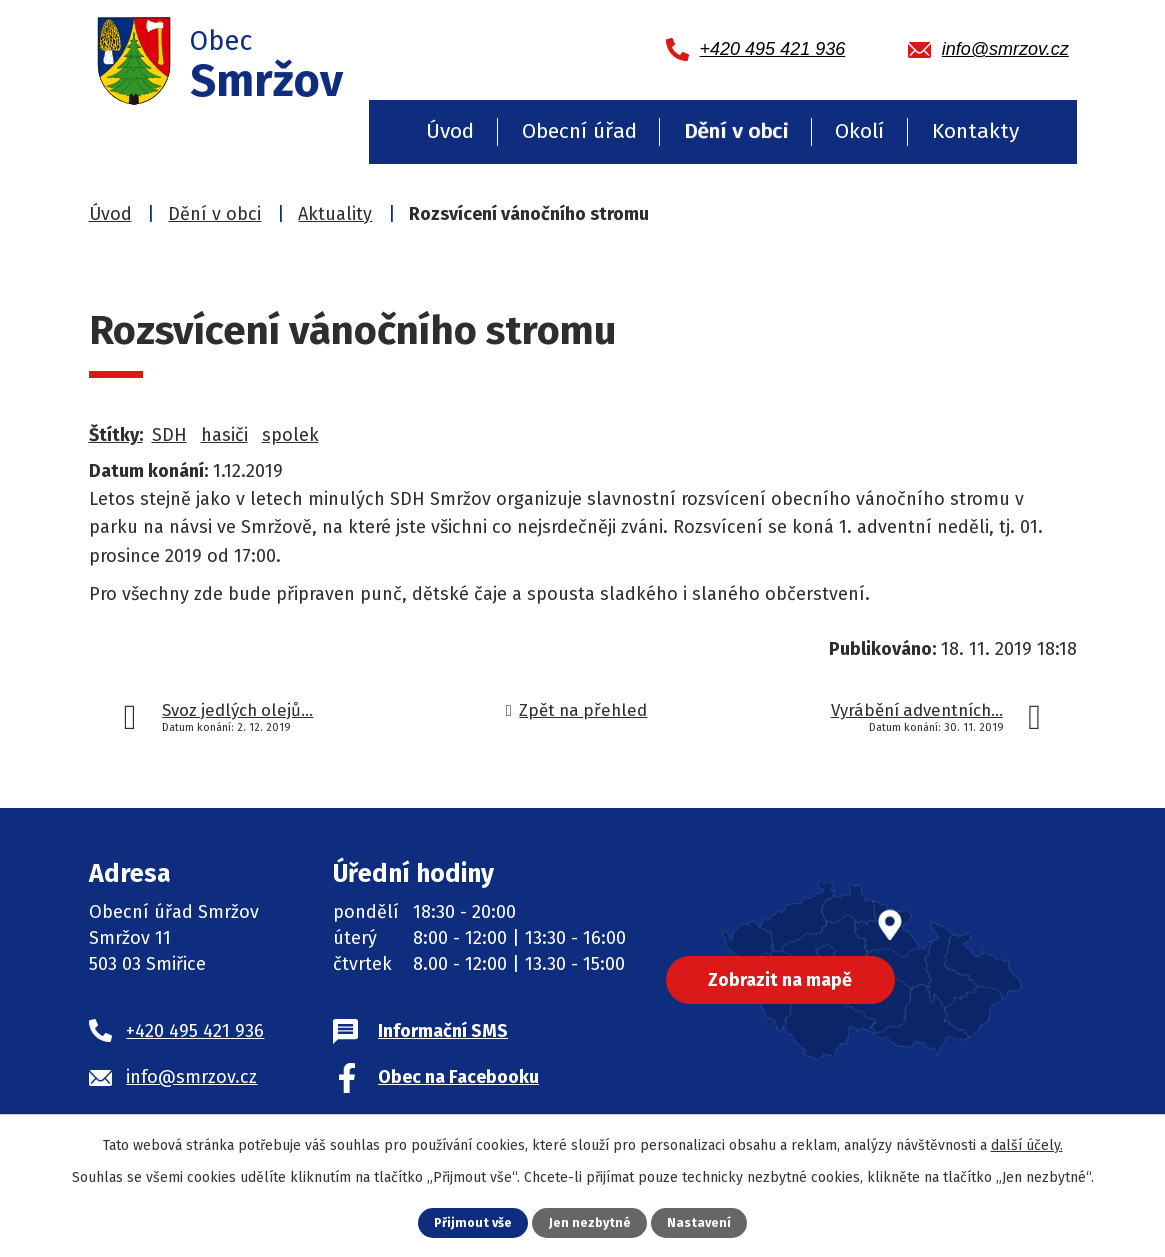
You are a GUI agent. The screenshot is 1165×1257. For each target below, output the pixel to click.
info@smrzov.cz (191, 1077)
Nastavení (700, 1222)
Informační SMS (443, 1031)
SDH (169, 435)
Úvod (450, 131)
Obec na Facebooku (458, 1077)
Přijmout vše (472, 1222)
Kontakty (975, 131)
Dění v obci (736, 131)
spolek (290, 435)
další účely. (1027, 1145)
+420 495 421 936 (195, 1031)
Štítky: (116, 435)
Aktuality (335, 214)
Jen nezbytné (590, 1222)
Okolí (859, 131)
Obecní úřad (579, 131)
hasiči (224, 435)
